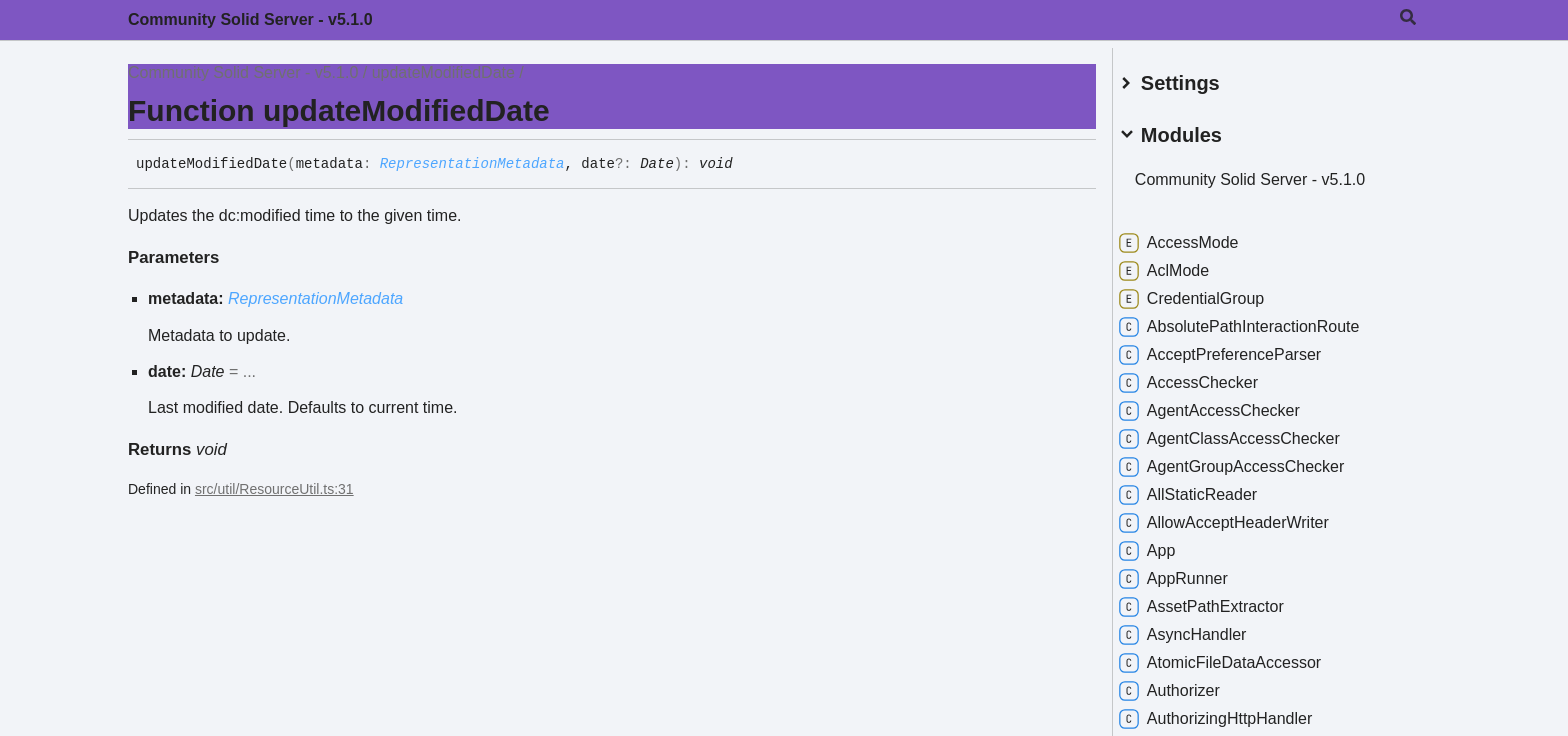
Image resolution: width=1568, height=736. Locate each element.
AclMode (1184, 264)
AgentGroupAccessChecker (1251, 460)
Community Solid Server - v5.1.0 (250, 19)
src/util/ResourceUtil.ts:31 (274, 489)
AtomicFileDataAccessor (1240, 656)
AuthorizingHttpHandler (1235, 712)
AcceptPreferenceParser (1240, 348)
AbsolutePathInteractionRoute (1259, 320)
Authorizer (1189, 684)
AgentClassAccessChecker (1249, 432)
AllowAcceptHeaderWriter (1244, 516)
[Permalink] (748, 165)
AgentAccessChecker (1229, 404)
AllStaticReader (1208, 488)
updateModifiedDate (443, 72)
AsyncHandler (1203, 628)
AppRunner (1193, 572)
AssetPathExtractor (1221, 600)
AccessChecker (1208, 376)
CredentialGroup (1211, 292)
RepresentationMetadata (472, 164)
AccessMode (1199, 236)
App (1167, 544)
